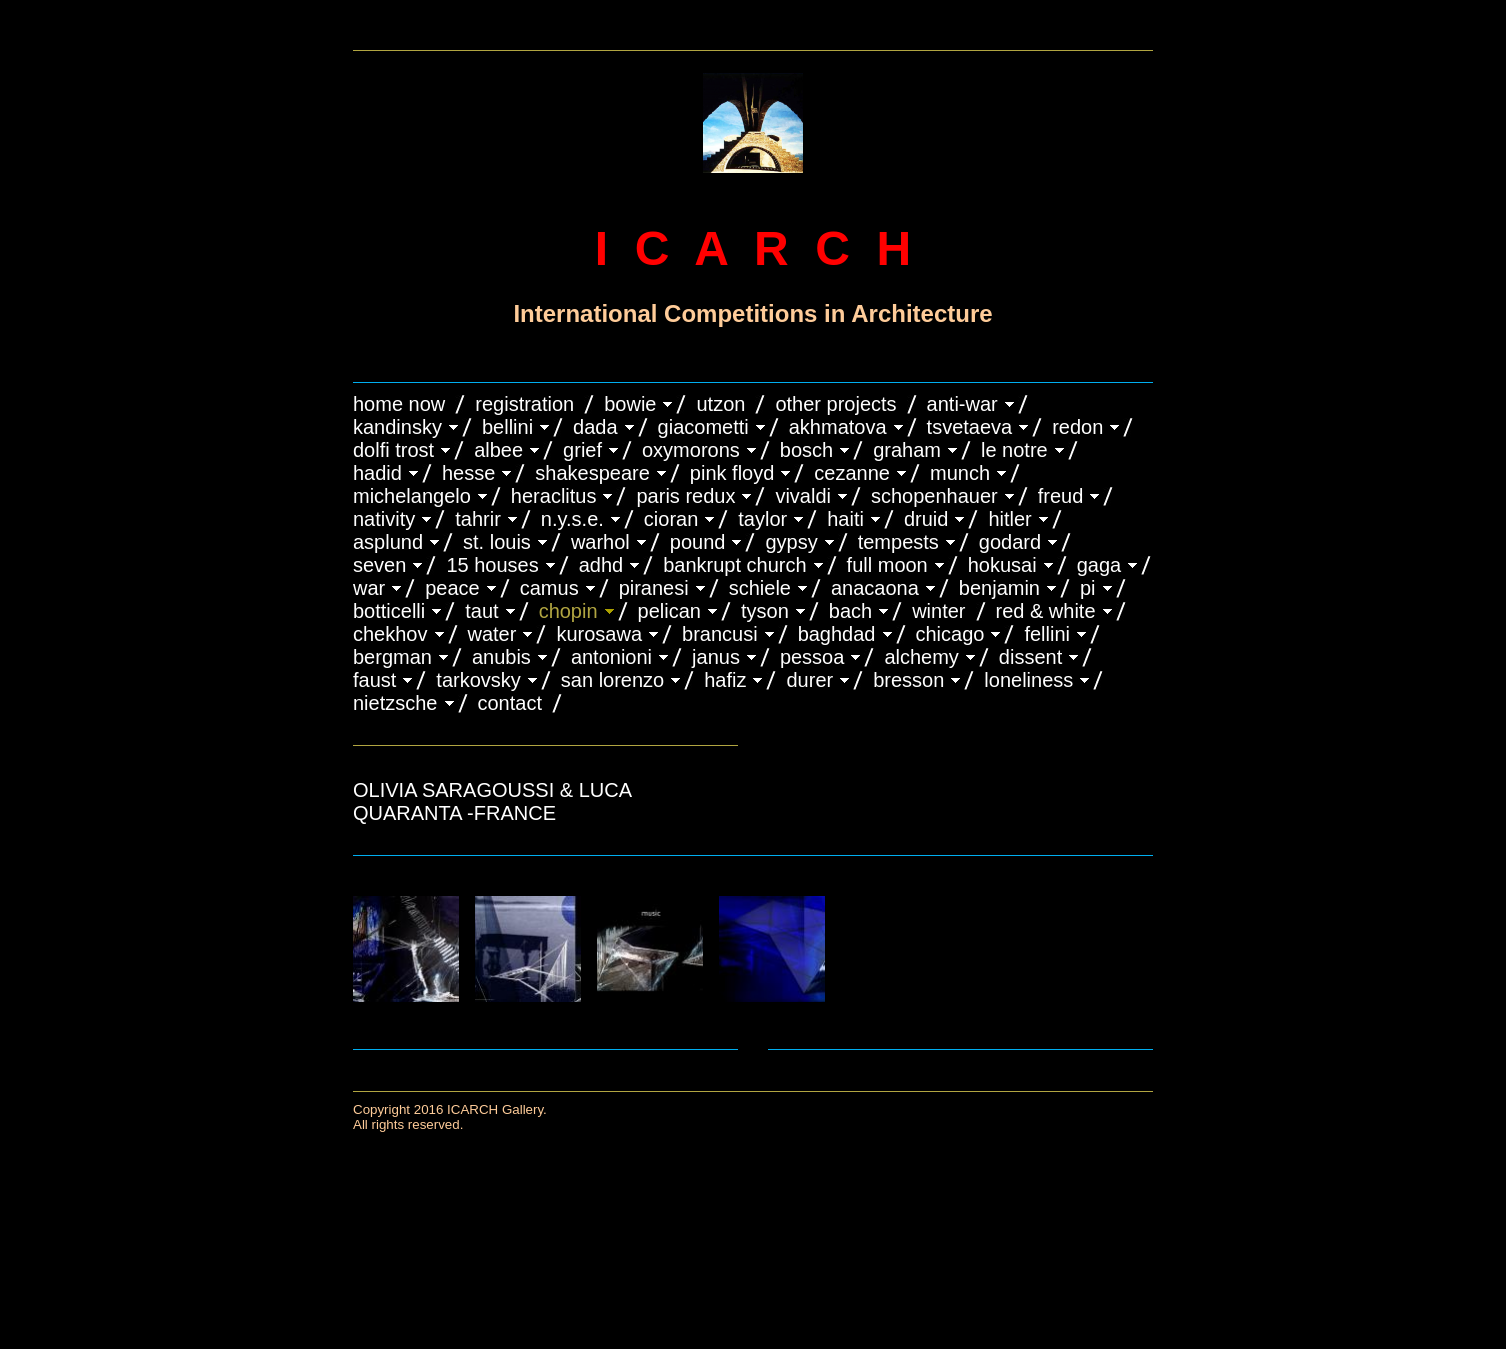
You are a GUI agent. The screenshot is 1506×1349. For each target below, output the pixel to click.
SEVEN (379, 565)
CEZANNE (852, 473)
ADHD (601, 565)
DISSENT (1030, 657)
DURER (809, 680)
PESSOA (812, 657)
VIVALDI (803, 496)
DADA (595, 427)
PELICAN (669, 611)
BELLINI (507, 427)
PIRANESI (654, 588)
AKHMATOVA (838, 427)
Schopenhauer (934, 496)
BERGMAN (392, 657)
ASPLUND (388, 542)
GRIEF (582, 450)
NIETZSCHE (395, 703)
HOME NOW (399, 404)
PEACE (452, 588)
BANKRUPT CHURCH (734, 565)
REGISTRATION (524, 404)
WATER (492, 634)
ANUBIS (501, 657)
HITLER (1009, 519)
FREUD (1061, 496)
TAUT (481, 611)
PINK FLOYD (732, 473)
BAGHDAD (837, 634)
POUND (698, 542)
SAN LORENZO (612, 680)
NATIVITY (384, 519)
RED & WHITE (1046, 611)
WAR (369, 588)
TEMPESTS (898, 542)
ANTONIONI (611, 657)
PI (1088, 588)
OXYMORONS (691, 450)
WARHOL (600, 542)
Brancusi (720, 634)
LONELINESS (1028, 680)
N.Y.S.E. (572, 519)
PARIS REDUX (685, 496)
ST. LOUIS (497, 542)
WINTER (938, 611)
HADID (377, 473)
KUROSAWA (599, 634)
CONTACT (510, 703)
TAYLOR (762, 519)
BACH (850, 611)
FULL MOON (887, 565)
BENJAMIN (999, 588)
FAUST (374, 680)
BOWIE (630, 404)
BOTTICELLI (389, 611)
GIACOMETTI (703, 427)
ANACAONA (875, 588)
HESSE (468, 473)
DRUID (926, 519)
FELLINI (1047, 634)
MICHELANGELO (412, 496)
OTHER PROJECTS (835, 404)
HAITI (845, 519)
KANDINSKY (397, 427)
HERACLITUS (554, 496)
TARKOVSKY (478, 680)
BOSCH (806, 450)
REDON (1077, 427)
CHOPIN (568, 611)
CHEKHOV (390, 634)
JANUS (716, 657)
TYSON (765, 611)
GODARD (1010, 542)
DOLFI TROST (393, 450)
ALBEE (498, 450)
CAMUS (549, 588)
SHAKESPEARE (592, 473)
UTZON (720, 404)
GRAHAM (907, 450)
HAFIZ (725, 680)
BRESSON (908, 680)
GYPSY (791, 542)
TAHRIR (478, 519)
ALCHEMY (921, 657)
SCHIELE (760, 588)
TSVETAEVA (970, 427)
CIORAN (671, 519)
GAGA (1099, 565)
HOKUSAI (1002, 565)
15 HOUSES (492, 565)
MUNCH (960, 473)
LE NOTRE (1014, 450)
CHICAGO (950, 634)
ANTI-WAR (962, 404)
